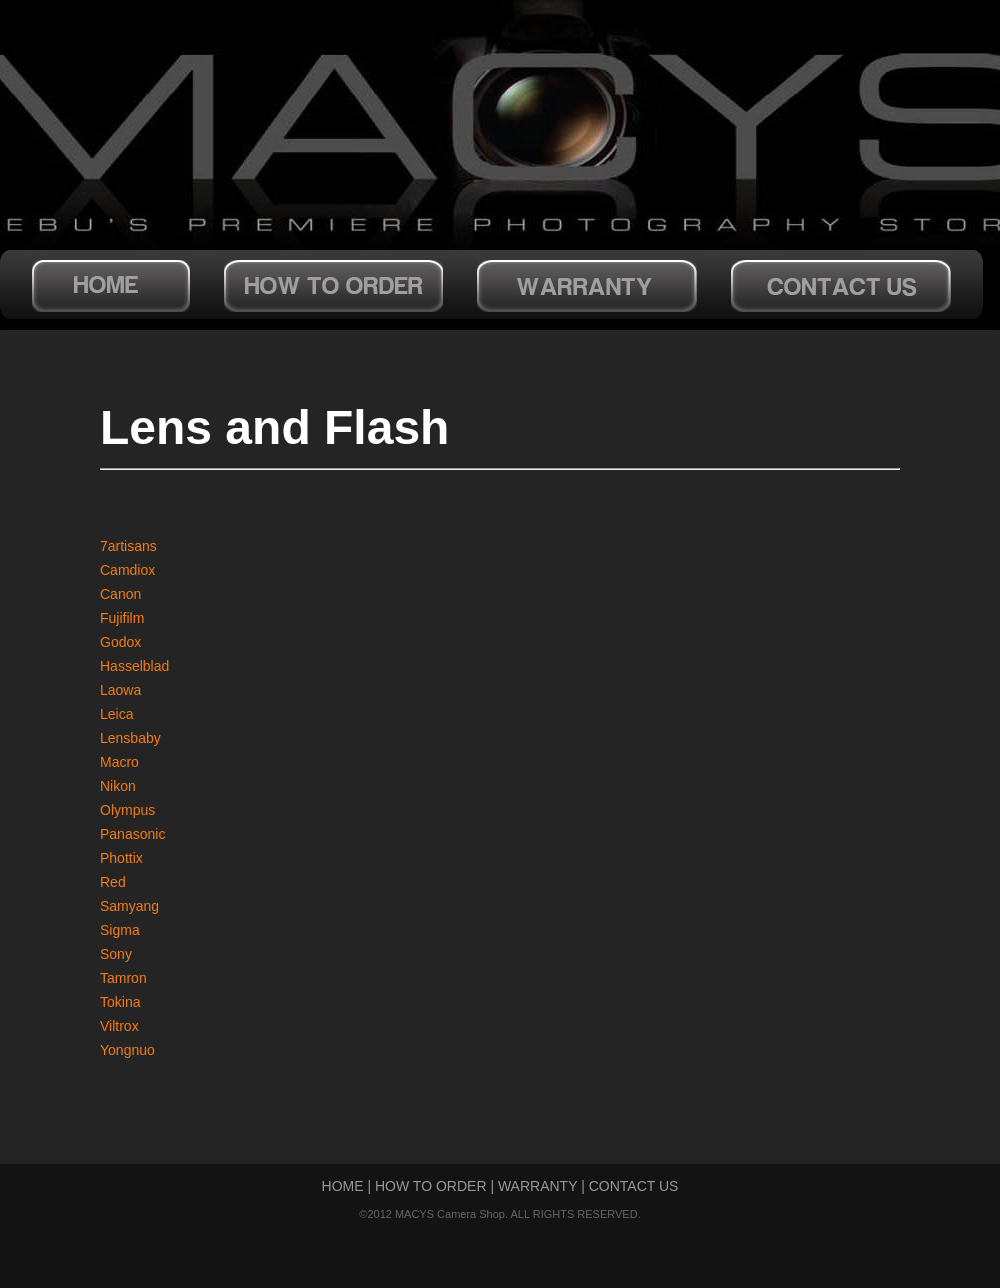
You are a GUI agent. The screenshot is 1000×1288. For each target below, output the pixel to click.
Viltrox (119, 1026)
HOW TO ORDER (431, 1186)
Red (113, 882)
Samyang (129, 906)
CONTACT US (634, 1186)
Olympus (127, 810)
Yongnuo (127, 1050)
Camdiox (127, 570)
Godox (120, 642)
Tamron (123, 978)
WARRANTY (537, 1186)
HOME (343, 1186)
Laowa (120, 690)
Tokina (120, 1002)
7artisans (128, 546)
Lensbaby (130, 738)
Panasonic (132, 834)
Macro (119, 762)
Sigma (120, 930)
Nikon (118, 786)
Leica (116, 714)
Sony (116, 954)
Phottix (121, 858)
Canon (120, 594)
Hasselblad (134, 666)
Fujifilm (122, 618)
